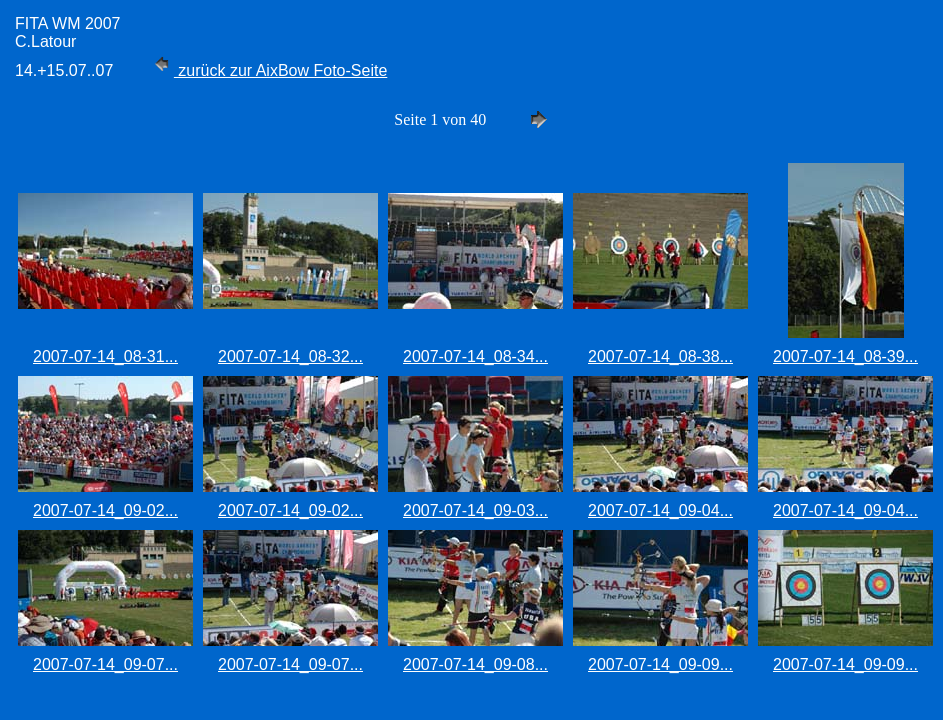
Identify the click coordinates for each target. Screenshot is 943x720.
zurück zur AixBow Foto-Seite (268, 70)
